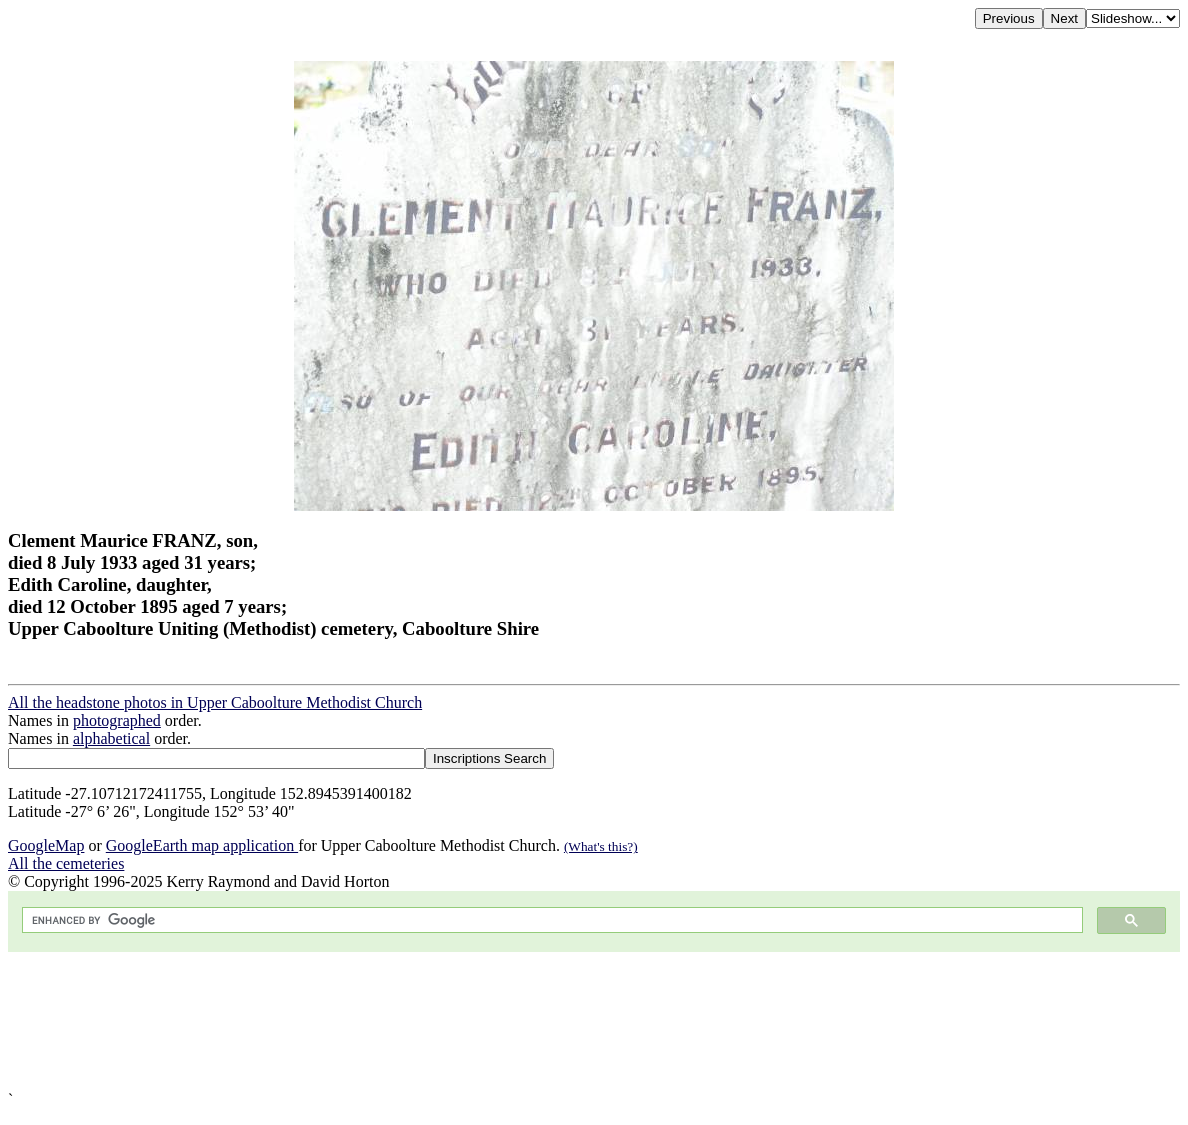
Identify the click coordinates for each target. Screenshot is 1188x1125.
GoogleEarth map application (202, 845)
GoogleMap (46, 845)
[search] (550, 920)
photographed (117, 720)
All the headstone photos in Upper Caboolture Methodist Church (215, 702)
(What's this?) (601, 846)
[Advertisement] (594, 1021)
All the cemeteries (66, 863)
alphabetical (111, 738)
